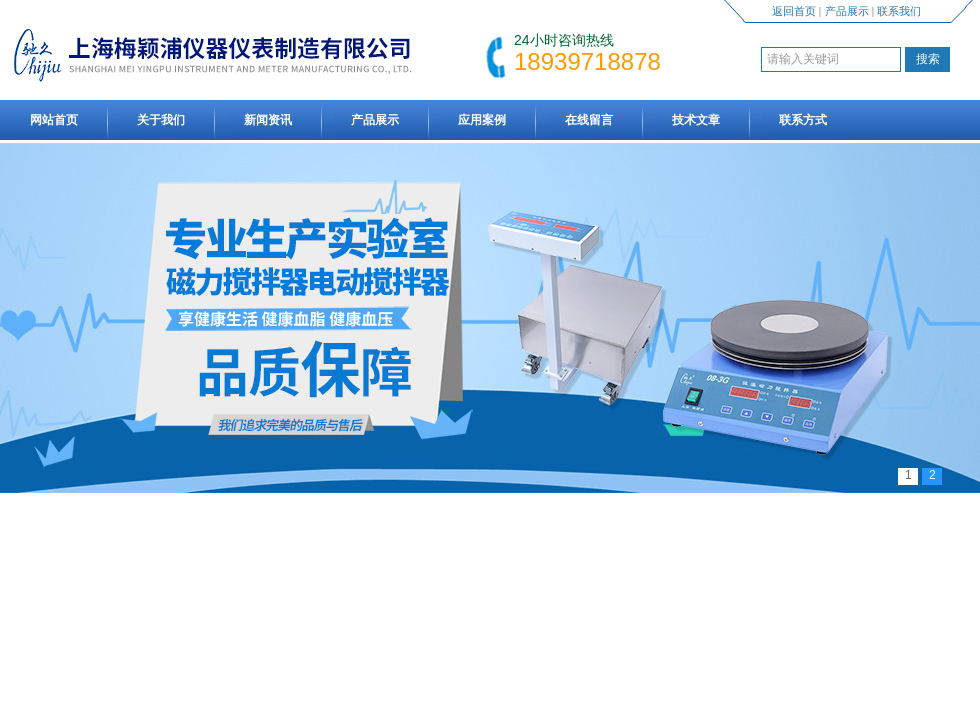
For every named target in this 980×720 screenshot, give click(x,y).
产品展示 (847, 11)
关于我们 (161, 120)
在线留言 (589, 120)
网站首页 (54, 120)
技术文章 (696, 120)
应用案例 (482, 120)
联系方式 (803, 120)
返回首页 (794, 11)
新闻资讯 (268, 120)
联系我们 (899, 11)
